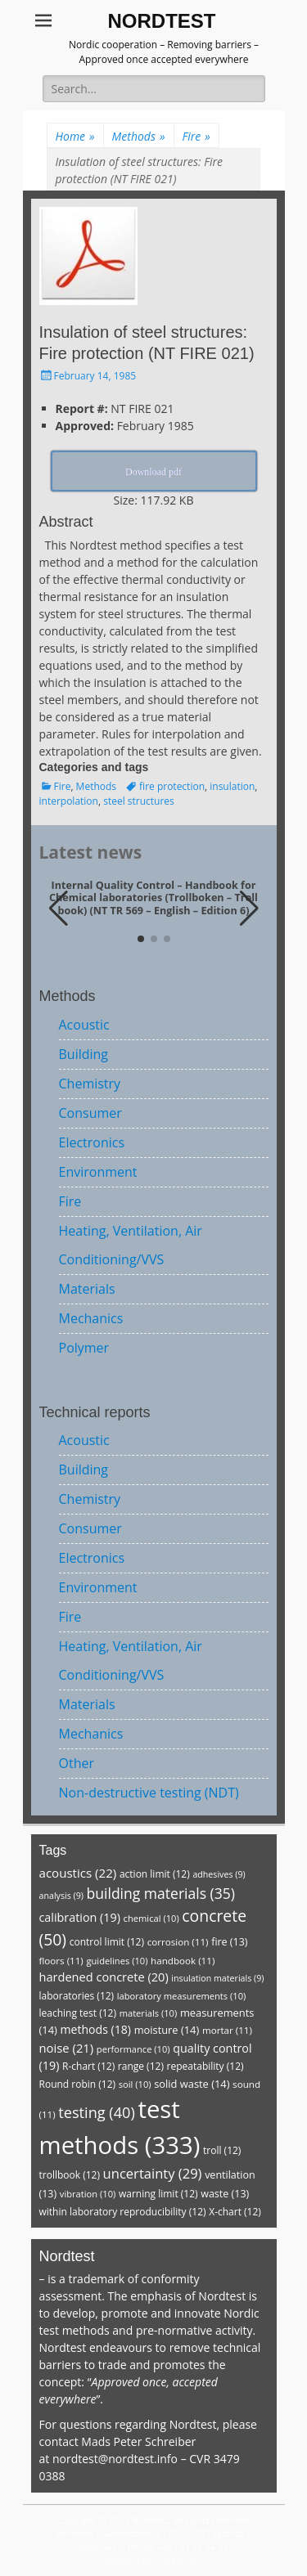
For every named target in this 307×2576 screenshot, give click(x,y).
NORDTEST (162, 21)
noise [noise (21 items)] (66, 2048)
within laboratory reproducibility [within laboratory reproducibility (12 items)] (122, 2212)
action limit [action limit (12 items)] (155, 1874)
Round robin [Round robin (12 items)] (77, 2084)
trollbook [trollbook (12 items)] (69, 2175)
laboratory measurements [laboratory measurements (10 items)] (181, 1996)
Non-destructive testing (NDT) (149, 1793)
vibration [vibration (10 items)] (87, 2194)
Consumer (90, 1113)
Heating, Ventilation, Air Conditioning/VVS (130, 1245)
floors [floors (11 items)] (61, 1960)
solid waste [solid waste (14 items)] (191, 2083)
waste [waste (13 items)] (225, 2194)
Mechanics (91, 1318)
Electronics (92, 1142)
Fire (196, 136)
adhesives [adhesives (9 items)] (218, 1874)
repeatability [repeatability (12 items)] (205, 2066)
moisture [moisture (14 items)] (167, 2029)
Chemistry (90, 1084)
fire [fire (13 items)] (229, 1942)
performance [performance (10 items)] (133, 2049)
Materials (87, 1289)
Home (75, 136)
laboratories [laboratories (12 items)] (77, 1996)
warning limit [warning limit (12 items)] (158, 2194)
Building (84, 1054)
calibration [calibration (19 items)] (79, 1917)
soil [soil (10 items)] (135, 2084)
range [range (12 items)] (141, 2066)
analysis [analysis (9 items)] (61, 1895)
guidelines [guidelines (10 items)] (116, 1960)
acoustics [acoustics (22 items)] (78, 1873)
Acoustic (84, 1025)
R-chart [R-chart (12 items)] (88, 2066)
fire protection (172, 786)
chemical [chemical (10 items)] (151, 1918)
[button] (249, 909)
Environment (98, 1172)
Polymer (84, 1348)
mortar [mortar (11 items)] (227, 2030)
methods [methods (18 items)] (95, 2029)
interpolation (68, 801)
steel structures (138, 801)
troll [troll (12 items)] (222, 2150)
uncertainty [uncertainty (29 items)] (152, 2173)
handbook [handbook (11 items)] (182, 1960)
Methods (138, 136)
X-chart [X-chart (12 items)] (235, 2212)
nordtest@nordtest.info (115, 2458)
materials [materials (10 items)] (149, 2013)
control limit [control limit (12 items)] (107, 1942)
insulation (232, 786)
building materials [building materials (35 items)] (161, 1893)
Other (76, 1763)
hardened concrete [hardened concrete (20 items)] (104, 1976)
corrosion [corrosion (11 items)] (178, 1942)
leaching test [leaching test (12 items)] (78, 2013)
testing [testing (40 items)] (96, 2112)
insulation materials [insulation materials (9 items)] (217, 1978)
